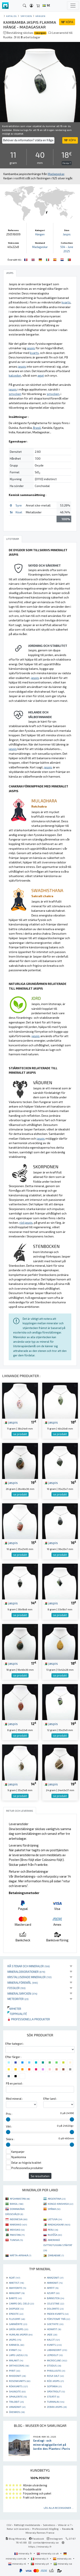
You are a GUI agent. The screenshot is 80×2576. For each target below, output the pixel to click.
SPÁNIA (54, 2208)
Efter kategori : (14, 2043)
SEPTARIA (54, 2386)
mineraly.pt (40, 2563)
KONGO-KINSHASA (60, 2203)
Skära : (10, 2139)
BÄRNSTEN (55, 2298)
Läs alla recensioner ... (59, 2507)
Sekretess (49, 2524)
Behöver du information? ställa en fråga (28, 140)
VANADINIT (17, 2406)
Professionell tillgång (45, 2528)
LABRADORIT (57, 2349)
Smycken (26, 16)
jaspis (11, 1422)
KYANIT (15, 2349)
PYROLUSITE (56, 2370)
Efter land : (50, 2098)
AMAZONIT (55, 2277)
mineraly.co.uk (48, 2553)
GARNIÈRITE (18, 2323)
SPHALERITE (18, 2396)
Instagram (55, 2538)
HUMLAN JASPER (20, 2334)
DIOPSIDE (16, 2308)
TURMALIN (55, 2401)
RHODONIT (17, 2375)
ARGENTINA (56, 2198)
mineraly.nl (17, 2563)
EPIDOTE (16, 2313)
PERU (53, 2229)
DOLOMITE (55, 2308)
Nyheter (14, 2008)
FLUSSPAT (17, 2318)
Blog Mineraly (16, 2538)
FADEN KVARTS (57, 2313)
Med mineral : (14, 2098)
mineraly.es (62, 2558)
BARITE (15, 2298)
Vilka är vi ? (64, 2524)
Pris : (9, 2114)
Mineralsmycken (22, 1993)
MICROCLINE (57, 2360)
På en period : (14, 2083)
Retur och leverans (18, 2528)
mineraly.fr (23, 2553)
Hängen (40, 16)
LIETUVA (55, 2219)
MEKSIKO (17, 2229)
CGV (9, 2524)
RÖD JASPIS (55, 2380)
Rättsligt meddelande (27, 2524)
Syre (19, 505)
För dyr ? (67, 163)
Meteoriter (18, 1999)
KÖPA (67, 22)
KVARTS (54, 2344)
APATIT (52, 2287)
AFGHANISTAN (20, 2198)
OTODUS (54, 2365)
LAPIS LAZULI (18, 2354)
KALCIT (53, 2339)
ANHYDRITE (17, 2287)
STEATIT (53, 2396)
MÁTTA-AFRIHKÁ (20, 2255)
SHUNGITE (17, 2391)
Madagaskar (40, 247)
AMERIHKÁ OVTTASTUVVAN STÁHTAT (57, 2245)
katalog (11, 16)
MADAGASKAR (59, 2224)
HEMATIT (54, 2329)
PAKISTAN (17, 2234)
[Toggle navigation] (73, 5)
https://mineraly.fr (40, 2546)
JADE (52, 2334)
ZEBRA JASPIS (57, 2406)
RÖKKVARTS (18, 2386)
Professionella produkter (28, 2019)
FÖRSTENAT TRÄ (58, 2318)
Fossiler (16, 1988)
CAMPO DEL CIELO (21, 2303)
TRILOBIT (16, 2401)
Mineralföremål (22, 1982)
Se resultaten (40, 2176)
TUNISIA (16, 2239)
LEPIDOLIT (55, 2354)
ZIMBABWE (56, 2255)
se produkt (20, 1434)
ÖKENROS (17, 2411)
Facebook (36, 2538)
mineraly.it (40, 2558)
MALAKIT (16, 2360)
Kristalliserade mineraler (29, 1977)
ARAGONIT (17, 2292)
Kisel (19, 512)
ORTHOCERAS (19, 2365)
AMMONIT (55, 2282)
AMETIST (16, 2282)
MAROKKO (18, 2224)
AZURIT (53, 2292)
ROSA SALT (55, 2375)
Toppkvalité (17, 2014)
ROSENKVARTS (19, 2380)
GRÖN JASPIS (18, 2329)
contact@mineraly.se (46, 2542)
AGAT (14, 2277)
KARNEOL (16, 2344)
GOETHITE (55, 2323)
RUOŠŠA (55, 2234)
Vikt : (9, 2126)
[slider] (8, 2119)
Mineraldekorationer (26, 1971)
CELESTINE (55, 2303)
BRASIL (16, 2203)
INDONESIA (18, 2219)
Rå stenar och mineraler (28, 1966)
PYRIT (14, 2370)
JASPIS (15, 2339)
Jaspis (67, 234)
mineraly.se (63, 2563)
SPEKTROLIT (56, 2391)
